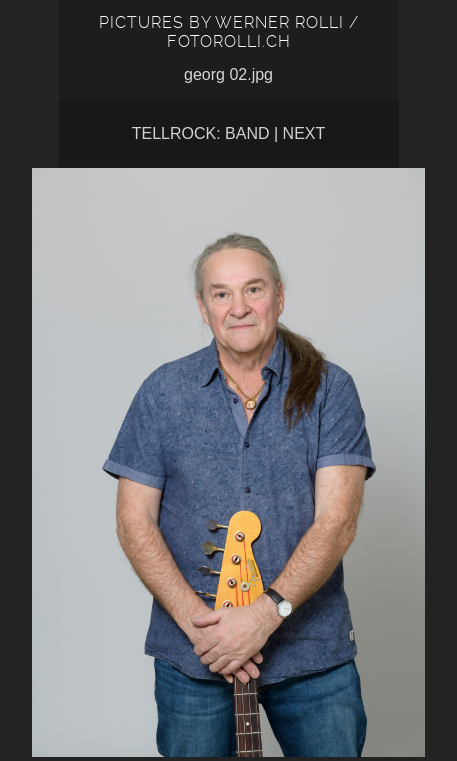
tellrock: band (201, 133)
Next (304, 133)
